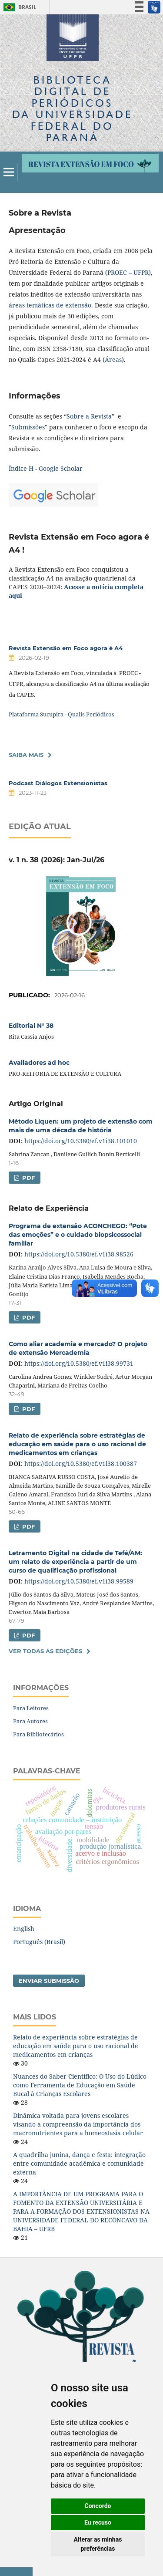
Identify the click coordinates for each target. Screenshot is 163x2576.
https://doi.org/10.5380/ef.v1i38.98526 (78, 1254)
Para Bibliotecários (38, 1734)
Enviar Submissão (49, 1980)
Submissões (28, 427)
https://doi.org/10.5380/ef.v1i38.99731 (78, 1363)
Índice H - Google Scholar (46, 468)
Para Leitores (31, 1708)
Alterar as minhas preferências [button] (98, 2544)
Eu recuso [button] (97, 2522)
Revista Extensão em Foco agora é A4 (66, 648)
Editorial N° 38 (31, 1026)
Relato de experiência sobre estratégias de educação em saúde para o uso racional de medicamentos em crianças (77, 1444)
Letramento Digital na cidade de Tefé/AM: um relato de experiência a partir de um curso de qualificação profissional (75, 1561)
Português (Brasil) (39, 1942)
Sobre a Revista (89, 416)
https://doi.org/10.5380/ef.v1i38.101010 (80, 1141)
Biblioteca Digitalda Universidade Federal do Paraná (72, 108)
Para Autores (30, 1721)
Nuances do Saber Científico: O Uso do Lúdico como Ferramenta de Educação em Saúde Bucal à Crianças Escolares (79, 2085)
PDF (27, 1177)
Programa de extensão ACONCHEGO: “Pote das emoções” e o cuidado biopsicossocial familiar (78, 1234)
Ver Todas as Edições (45, 1651)
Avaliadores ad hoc (39, 1063)
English (23, 1928)
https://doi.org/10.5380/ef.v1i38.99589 (78, 1581)
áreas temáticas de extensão (50, 305)
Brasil (18, 7)
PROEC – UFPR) (129, 272)
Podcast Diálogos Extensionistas (58, 783)
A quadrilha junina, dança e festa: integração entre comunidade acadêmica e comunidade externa (79, 2163)
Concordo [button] (98, 2505)
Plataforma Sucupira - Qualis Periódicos (61, 714)
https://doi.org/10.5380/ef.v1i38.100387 (80, 1463)
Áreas (113, 359)
